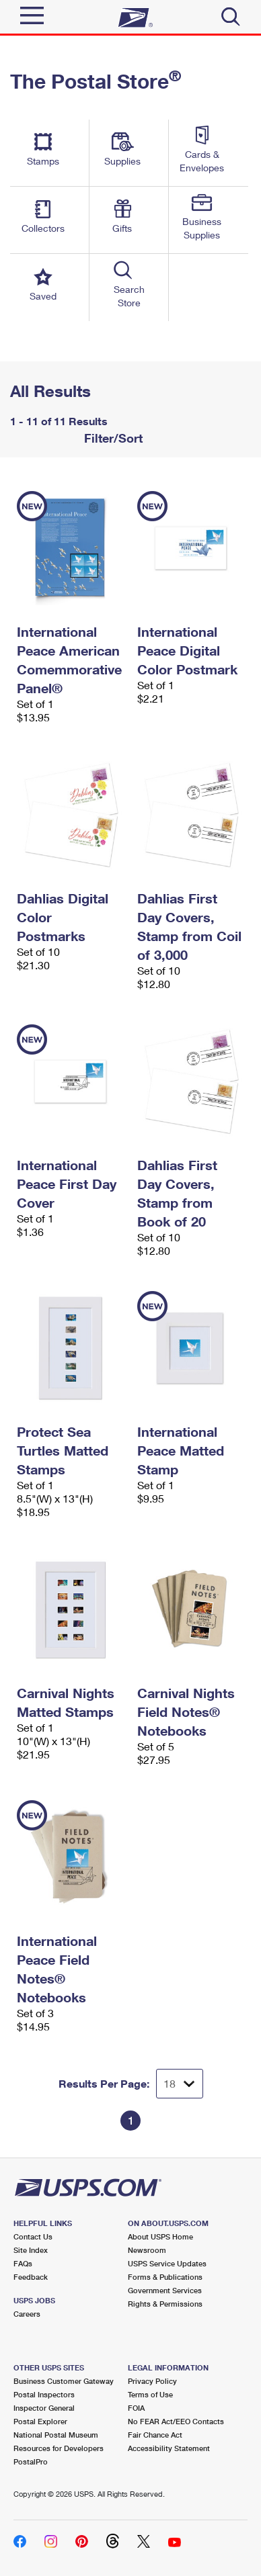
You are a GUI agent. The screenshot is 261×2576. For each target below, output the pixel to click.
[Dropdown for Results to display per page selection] (179, 2083)
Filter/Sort (112, 438)
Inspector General (44, 2407)
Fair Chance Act (155, 2434)
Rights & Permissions (165, 2303)
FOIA (136, 2407)
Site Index (30, 2250)
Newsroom (147, 2250)
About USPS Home (160, 2236)
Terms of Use (150, 2394)
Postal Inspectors (44, 2394)
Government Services (165, 2290)
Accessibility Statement (169, 2448)
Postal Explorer (40, 2421)
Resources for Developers (58, 2448)
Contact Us (32, 2236)
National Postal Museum (55, 2434)
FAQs (22, 2263)
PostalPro (30, 2461)
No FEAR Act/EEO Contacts (176, 2421)
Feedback (30, 2276)
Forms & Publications (165, 2276)
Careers (26, 2313)
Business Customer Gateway (63, 2381)
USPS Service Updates (167, 2263)
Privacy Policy (152, 2381)
